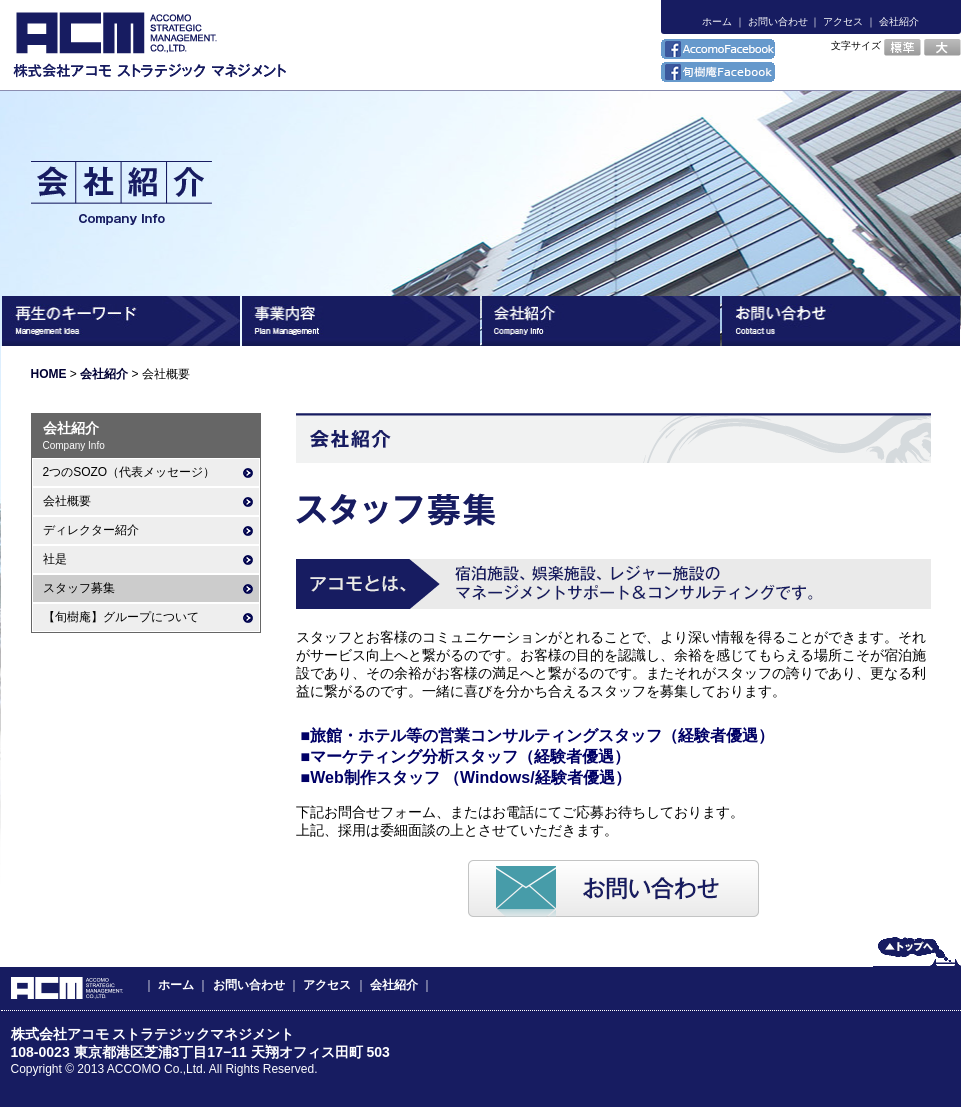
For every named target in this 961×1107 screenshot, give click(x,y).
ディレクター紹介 (91, 530)
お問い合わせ (778, 21)
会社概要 (67, 501)
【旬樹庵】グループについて (121, 617)
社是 (55, 559)
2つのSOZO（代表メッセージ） (129, 472)
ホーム (717, 21)
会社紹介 (899, 21)
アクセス (843, 21)
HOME (49, 374)
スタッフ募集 (79, 588)
